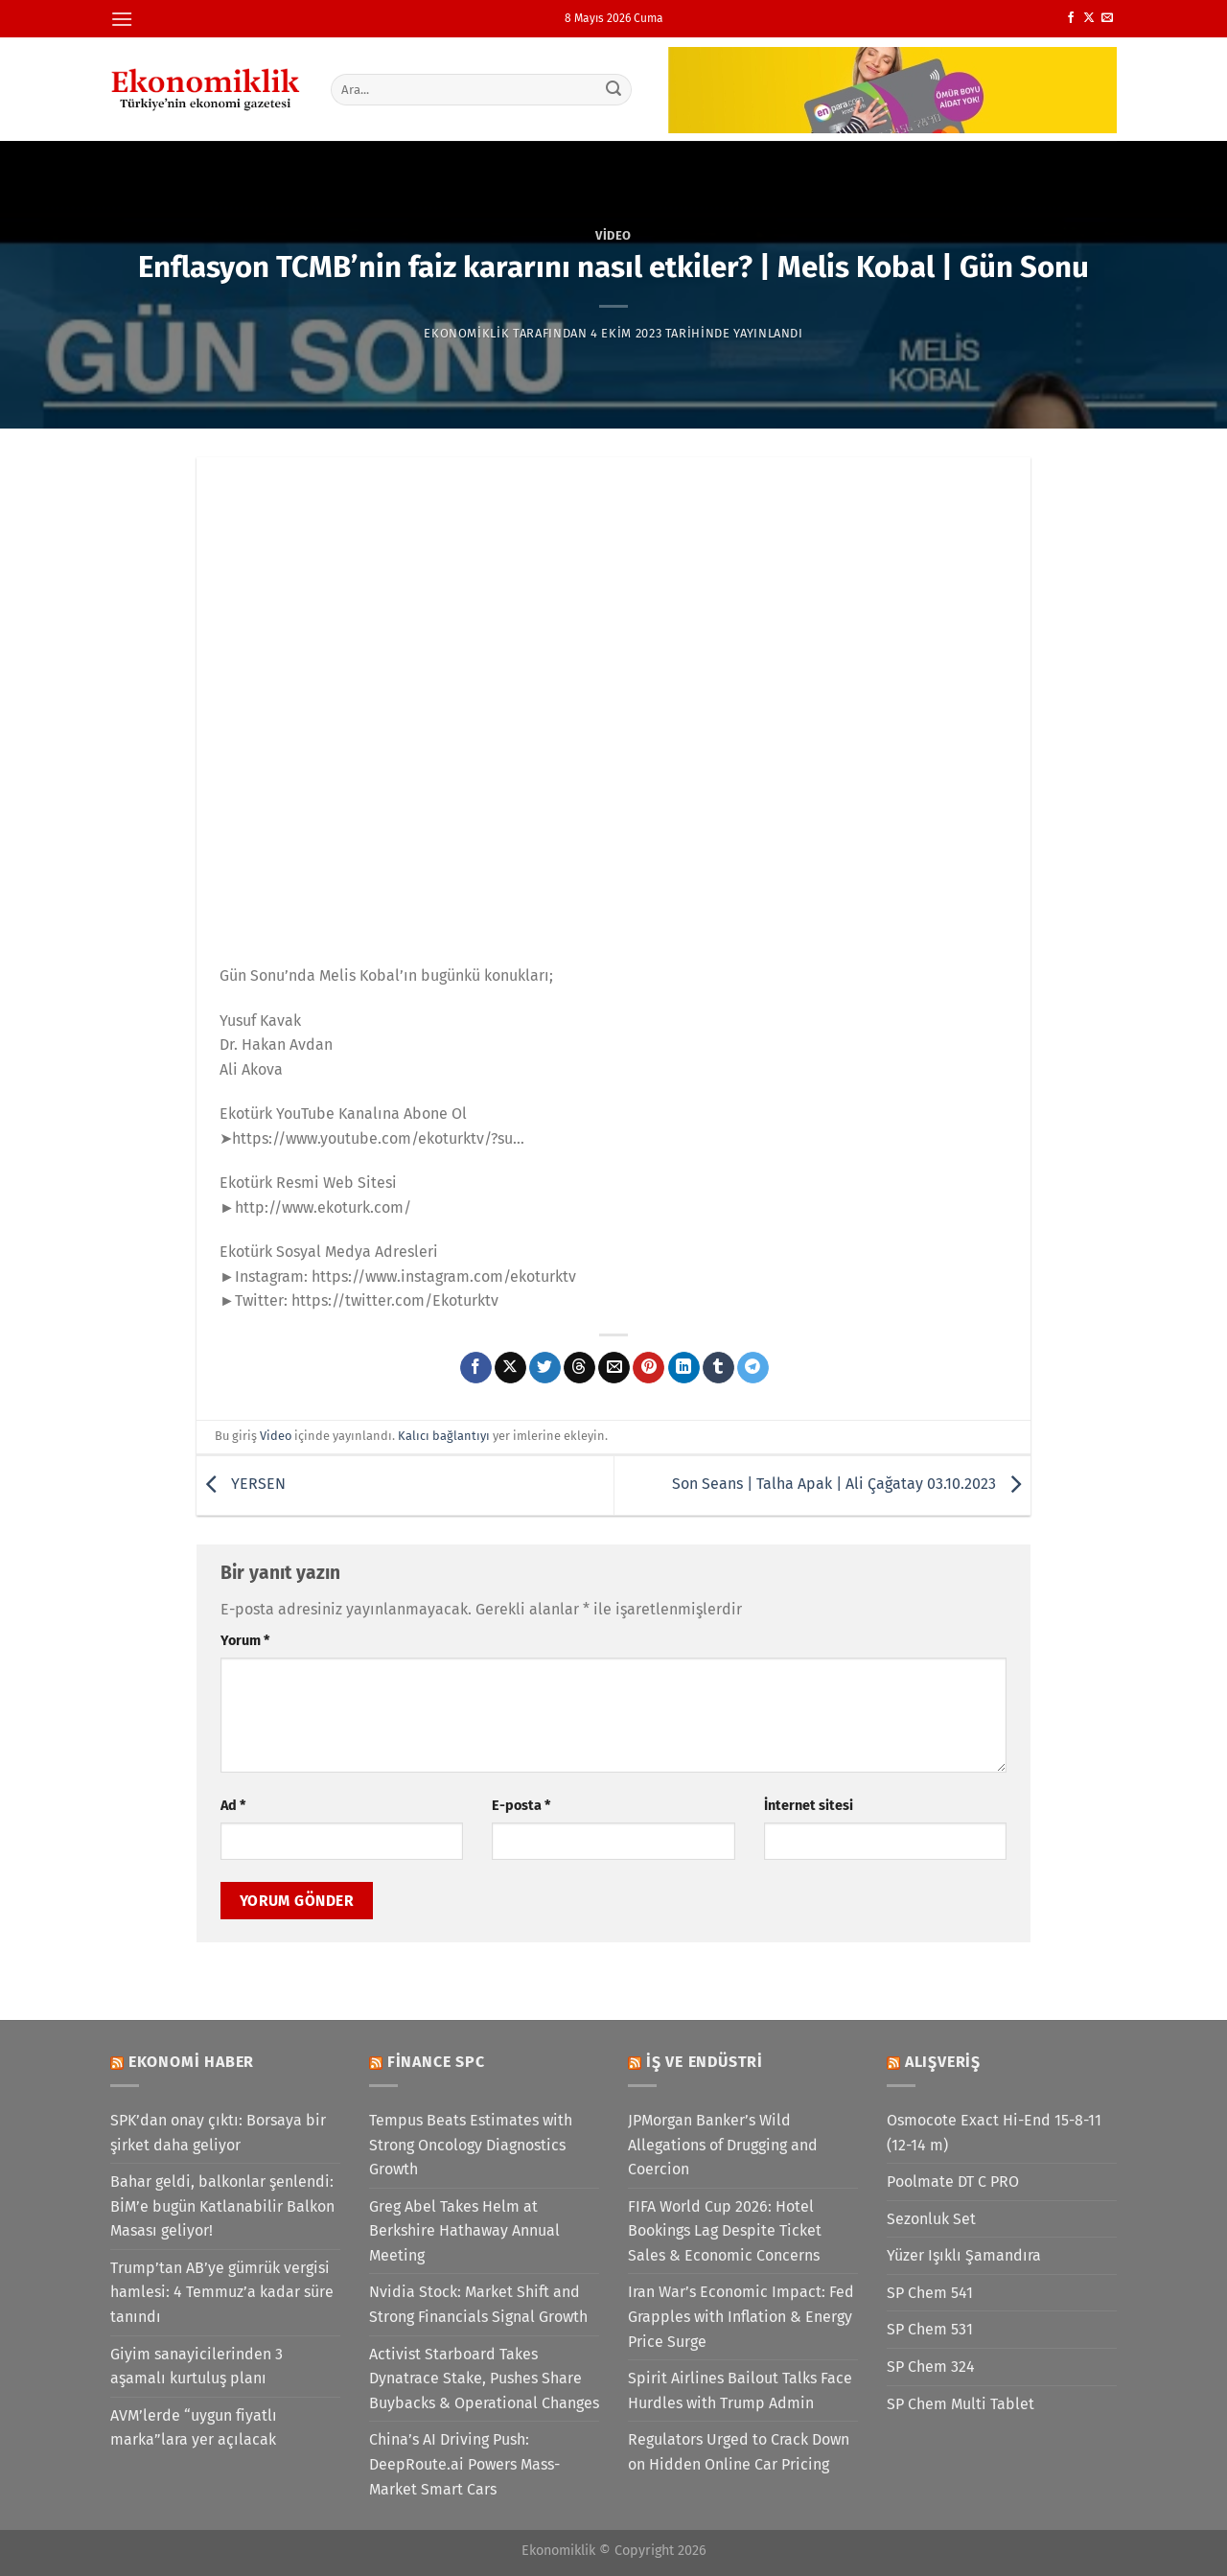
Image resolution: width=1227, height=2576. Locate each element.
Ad (232, 1806)
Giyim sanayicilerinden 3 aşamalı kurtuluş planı (196, 2366)
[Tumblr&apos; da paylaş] (718, 1368)
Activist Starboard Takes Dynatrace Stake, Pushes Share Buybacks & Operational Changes (484, 2378)
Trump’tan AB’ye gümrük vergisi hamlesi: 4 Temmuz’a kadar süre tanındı (222, 2292)
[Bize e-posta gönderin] (1107, 18)
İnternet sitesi (808, 1806)
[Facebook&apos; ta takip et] (1071, 18)
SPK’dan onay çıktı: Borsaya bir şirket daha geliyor (218, 2132)
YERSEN (241, 1484)
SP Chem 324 (931, 2366)
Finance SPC (436, 2062)
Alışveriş (943, 2062)
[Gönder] (614, 89)
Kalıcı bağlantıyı (444, 1435)
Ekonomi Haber (191, 2062)
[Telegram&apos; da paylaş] (753, 1368)
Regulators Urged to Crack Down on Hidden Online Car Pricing (738, 2451)
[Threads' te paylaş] (579, 1368)
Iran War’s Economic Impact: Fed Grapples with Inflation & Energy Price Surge (741, 2316)
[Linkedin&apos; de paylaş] (684, 1368)
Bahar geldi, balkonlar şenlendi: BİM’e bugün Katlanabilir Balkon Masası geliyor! (222, 2205)
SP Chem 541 (930, 2293)
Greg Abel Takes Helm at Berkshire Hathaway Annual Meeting (464, 2230)
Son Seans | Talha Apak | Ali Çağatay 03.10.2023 (851, 1484)
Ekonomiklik (466, 333)
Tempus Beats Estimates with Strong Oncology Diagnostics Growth (470, 2144)
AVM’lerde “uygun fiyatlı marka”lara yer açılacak (193, 2427)
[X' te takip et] (1089, 18)
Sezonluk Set (931, 2219)
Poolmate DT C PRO (953, 2181)
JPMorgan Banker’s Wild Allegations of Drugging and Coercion (723, 2144)
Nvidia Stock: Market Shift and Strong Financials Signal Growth (478, 2304)
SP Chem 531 (930, 2329)
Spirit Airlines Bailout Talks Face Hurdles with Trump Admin (740, 2390)
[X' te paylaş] (510, 1368)
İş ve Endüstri (704, 2062)
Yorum (244, 1641)
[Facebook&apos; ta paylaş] (476, 1368)
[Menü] (121, 18)
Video (613, 235)
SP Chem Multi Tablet (960, 2404)
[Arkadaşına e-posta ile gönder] (614, 1368)
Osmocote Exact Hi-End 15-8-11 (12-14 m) (994, 2132)
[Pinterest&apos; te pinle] (648, 1368)
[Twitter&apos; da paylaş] (545, 1368)
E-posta (521, 1806)
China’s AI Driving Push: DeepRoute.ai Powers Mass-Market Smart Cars (464, 2463)
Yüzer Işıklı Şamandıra (964, 2255)
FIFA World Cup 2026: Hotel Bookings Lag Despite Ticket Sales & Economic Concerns (725, 2230)
